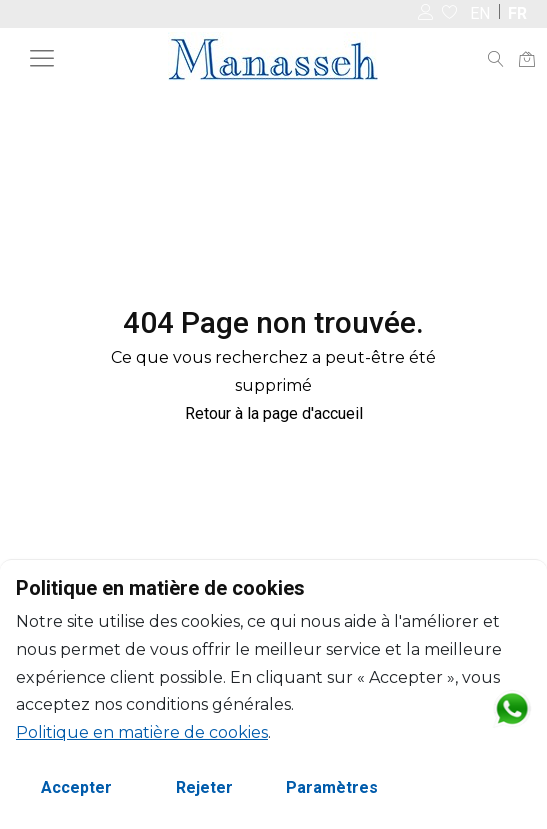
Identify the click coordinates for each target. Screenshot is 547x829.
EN (480, 13)
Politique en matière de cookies (142, 732)
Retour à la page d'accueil (274, 413)
